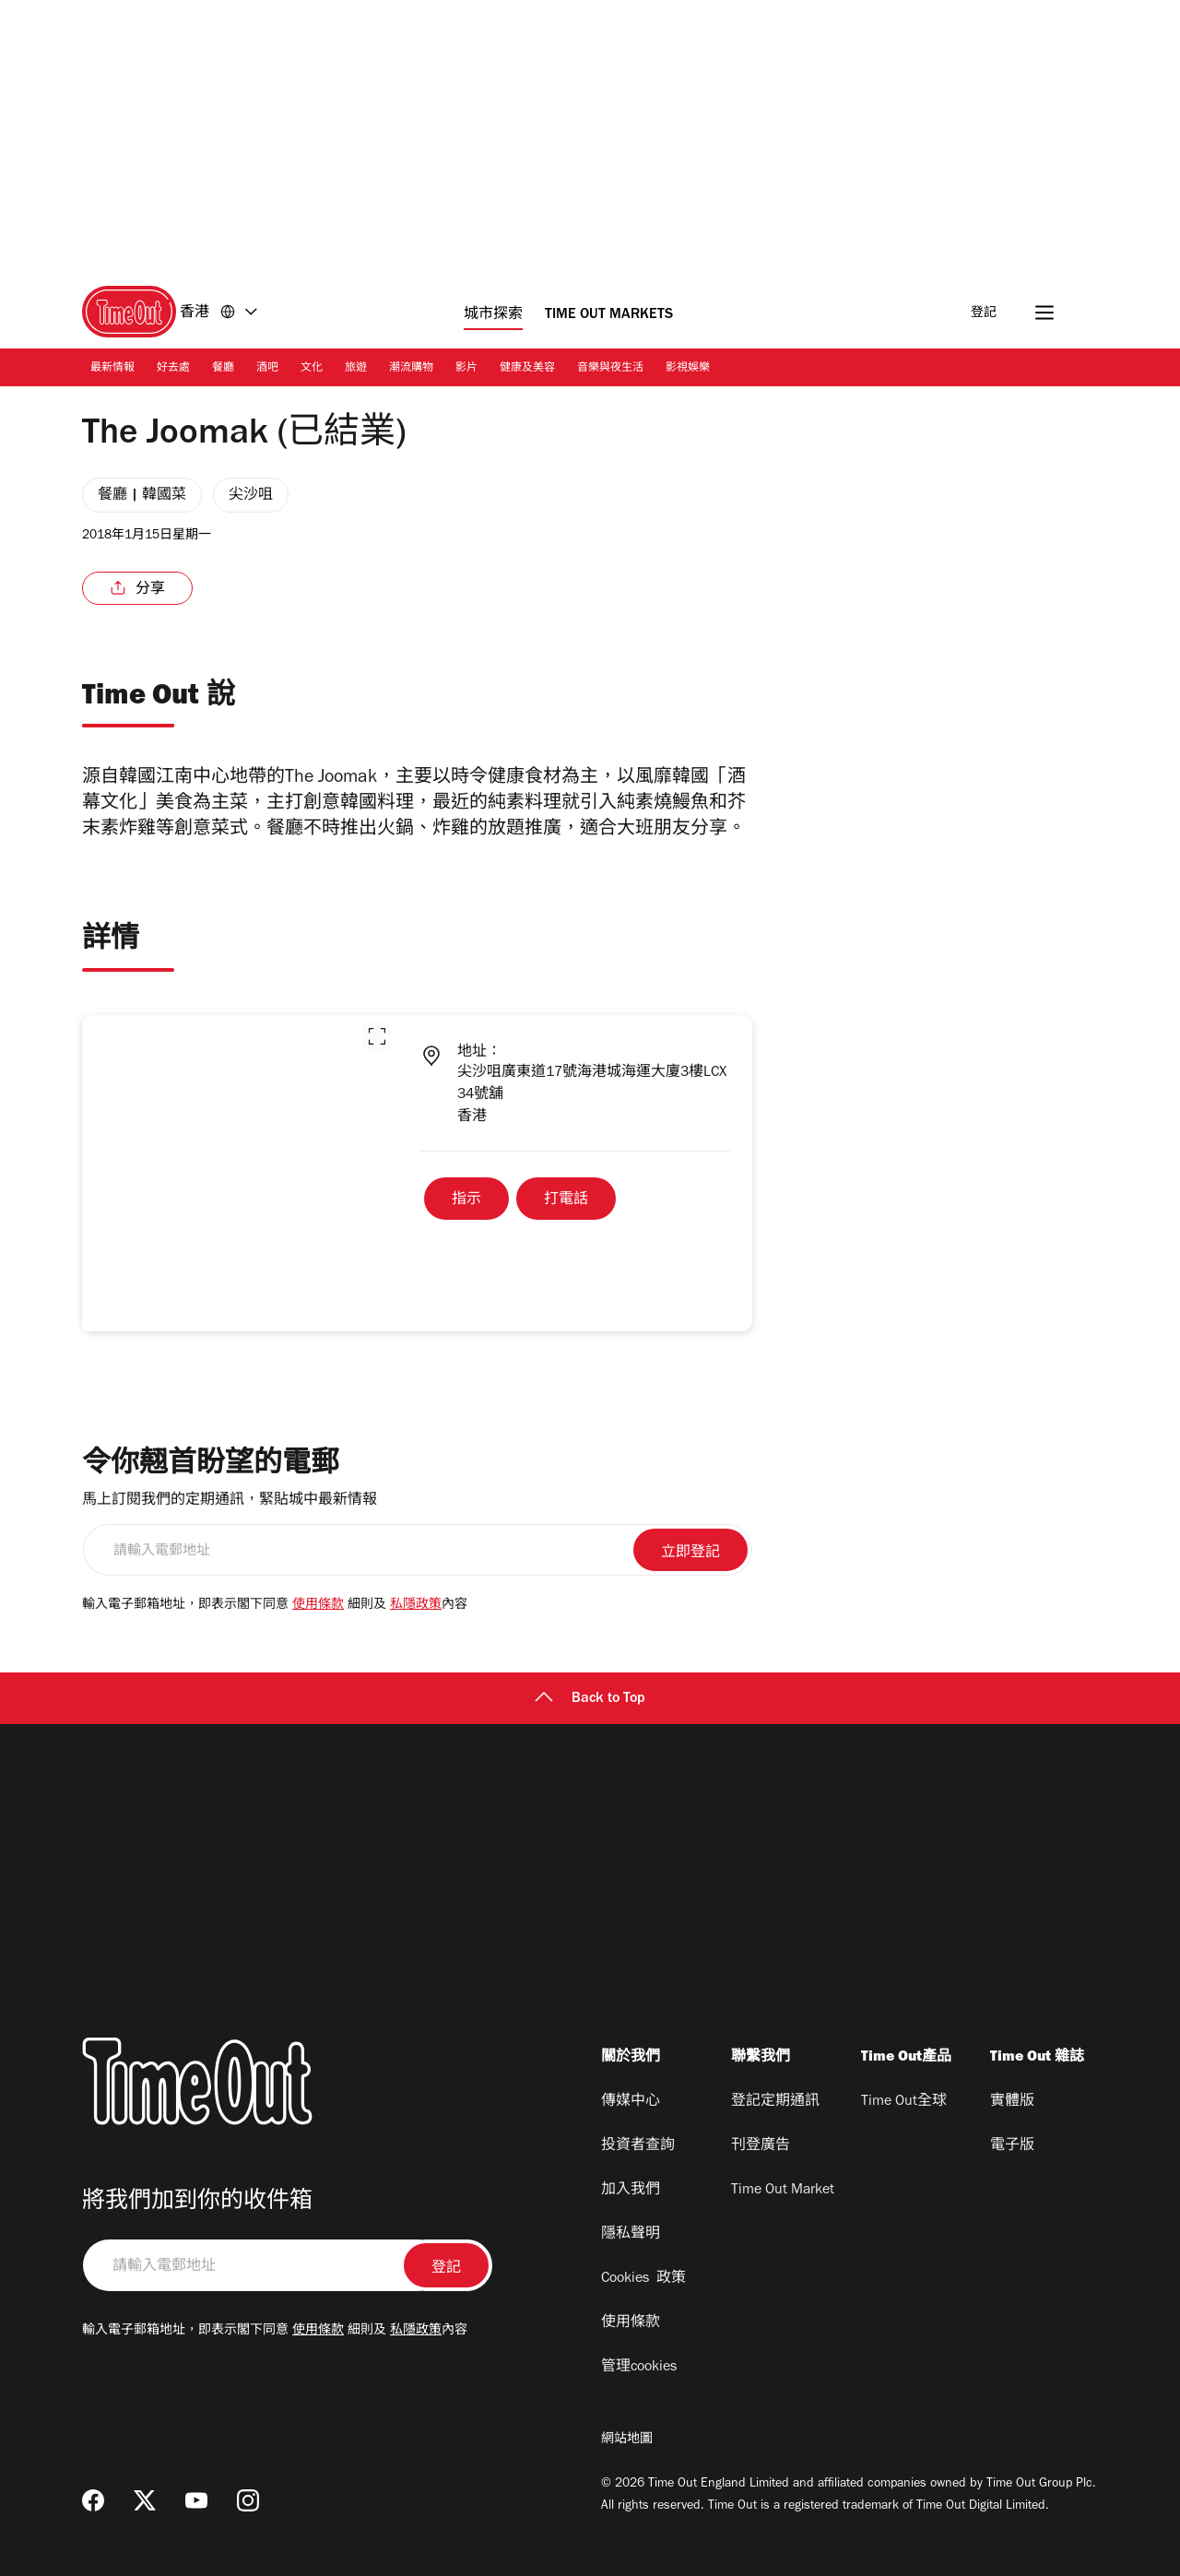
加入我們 (630, 2190)
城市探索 (493, 315)
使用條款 (318, 1606)
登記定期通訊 (775, 2102)
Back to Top (590, 1699)
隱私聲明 (630, 2234)
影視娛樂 (688, 368)
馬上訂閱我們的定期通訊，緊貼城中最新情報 (229, 1501)
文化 (312, 368)
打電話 (566, 1200)
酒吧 (267, 368)
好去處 (173, 368)
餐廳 (223, 368)
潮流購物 (411, 368)
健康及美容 (527, 368)
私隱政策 (416, 1606)
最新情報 (112, 368)
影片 (466, 368)
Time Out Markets (609, 315)
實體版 (1012, 2102)
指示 (466, 1200)
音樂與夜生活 (610, 368)
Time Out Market (782, 2190)
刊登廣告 (760, 2146)
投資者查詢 (638, 2146)
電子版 (1012, 2146)
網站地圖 (627, 2440)
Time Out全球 (904, 2102)
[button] (377, 1036)
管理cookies (639, 2367)
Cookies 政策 (643, 2279)
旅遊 (356, 368)
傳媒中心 (630, 2102)
